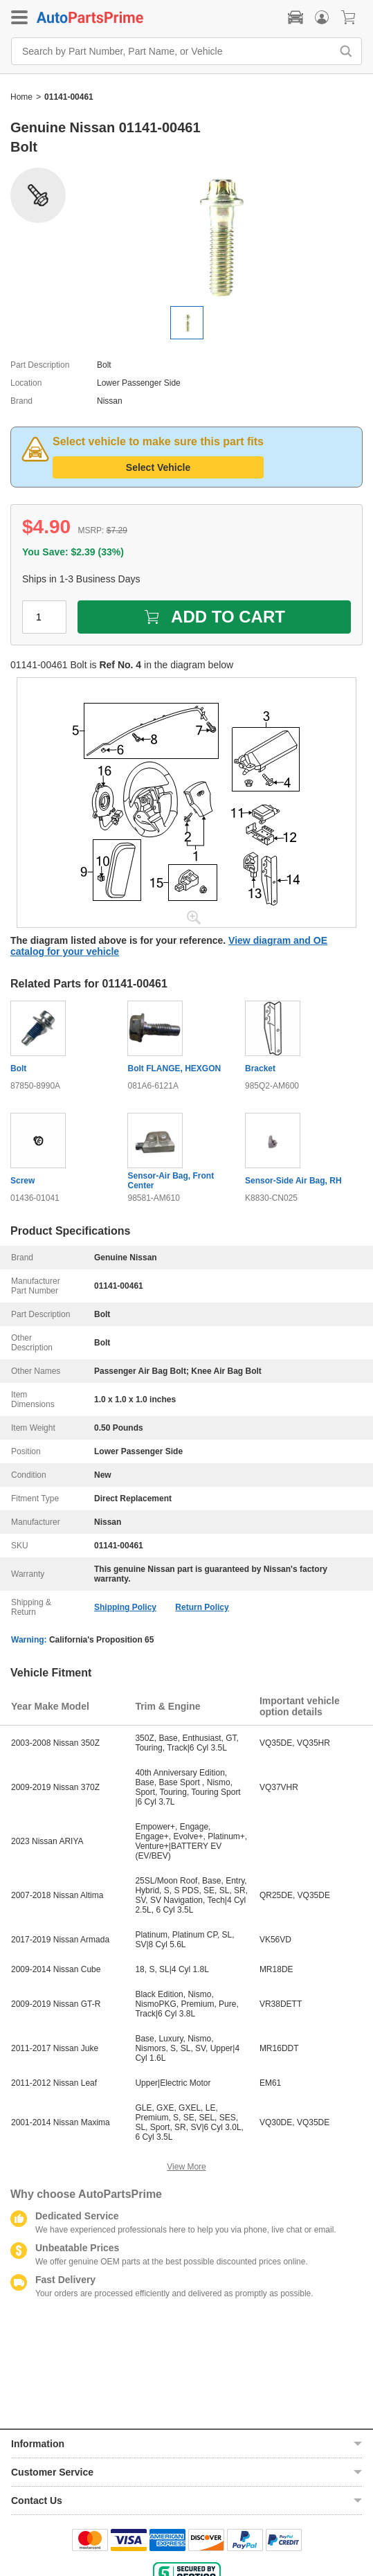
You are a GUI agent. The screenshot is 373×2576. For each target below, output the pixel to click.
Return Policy (201, 1607)
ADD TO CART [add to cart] (214, 616)
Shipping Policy (125, 1607)
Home (21, 97)
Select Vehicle (158, 467)
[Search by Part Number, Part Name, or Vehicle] (175, 51)
